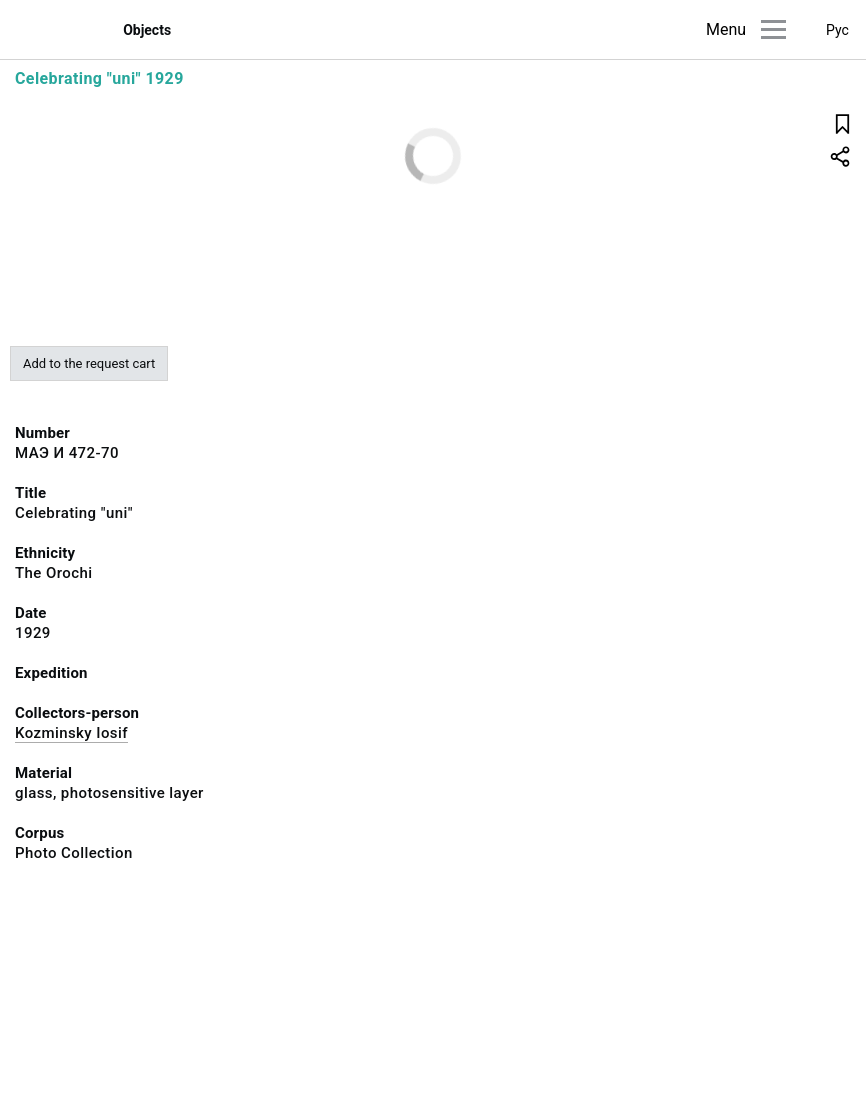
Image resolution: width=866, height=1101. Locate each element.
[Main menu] (773, 29)
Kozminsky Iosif (71, 733)
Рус (837, 30)
